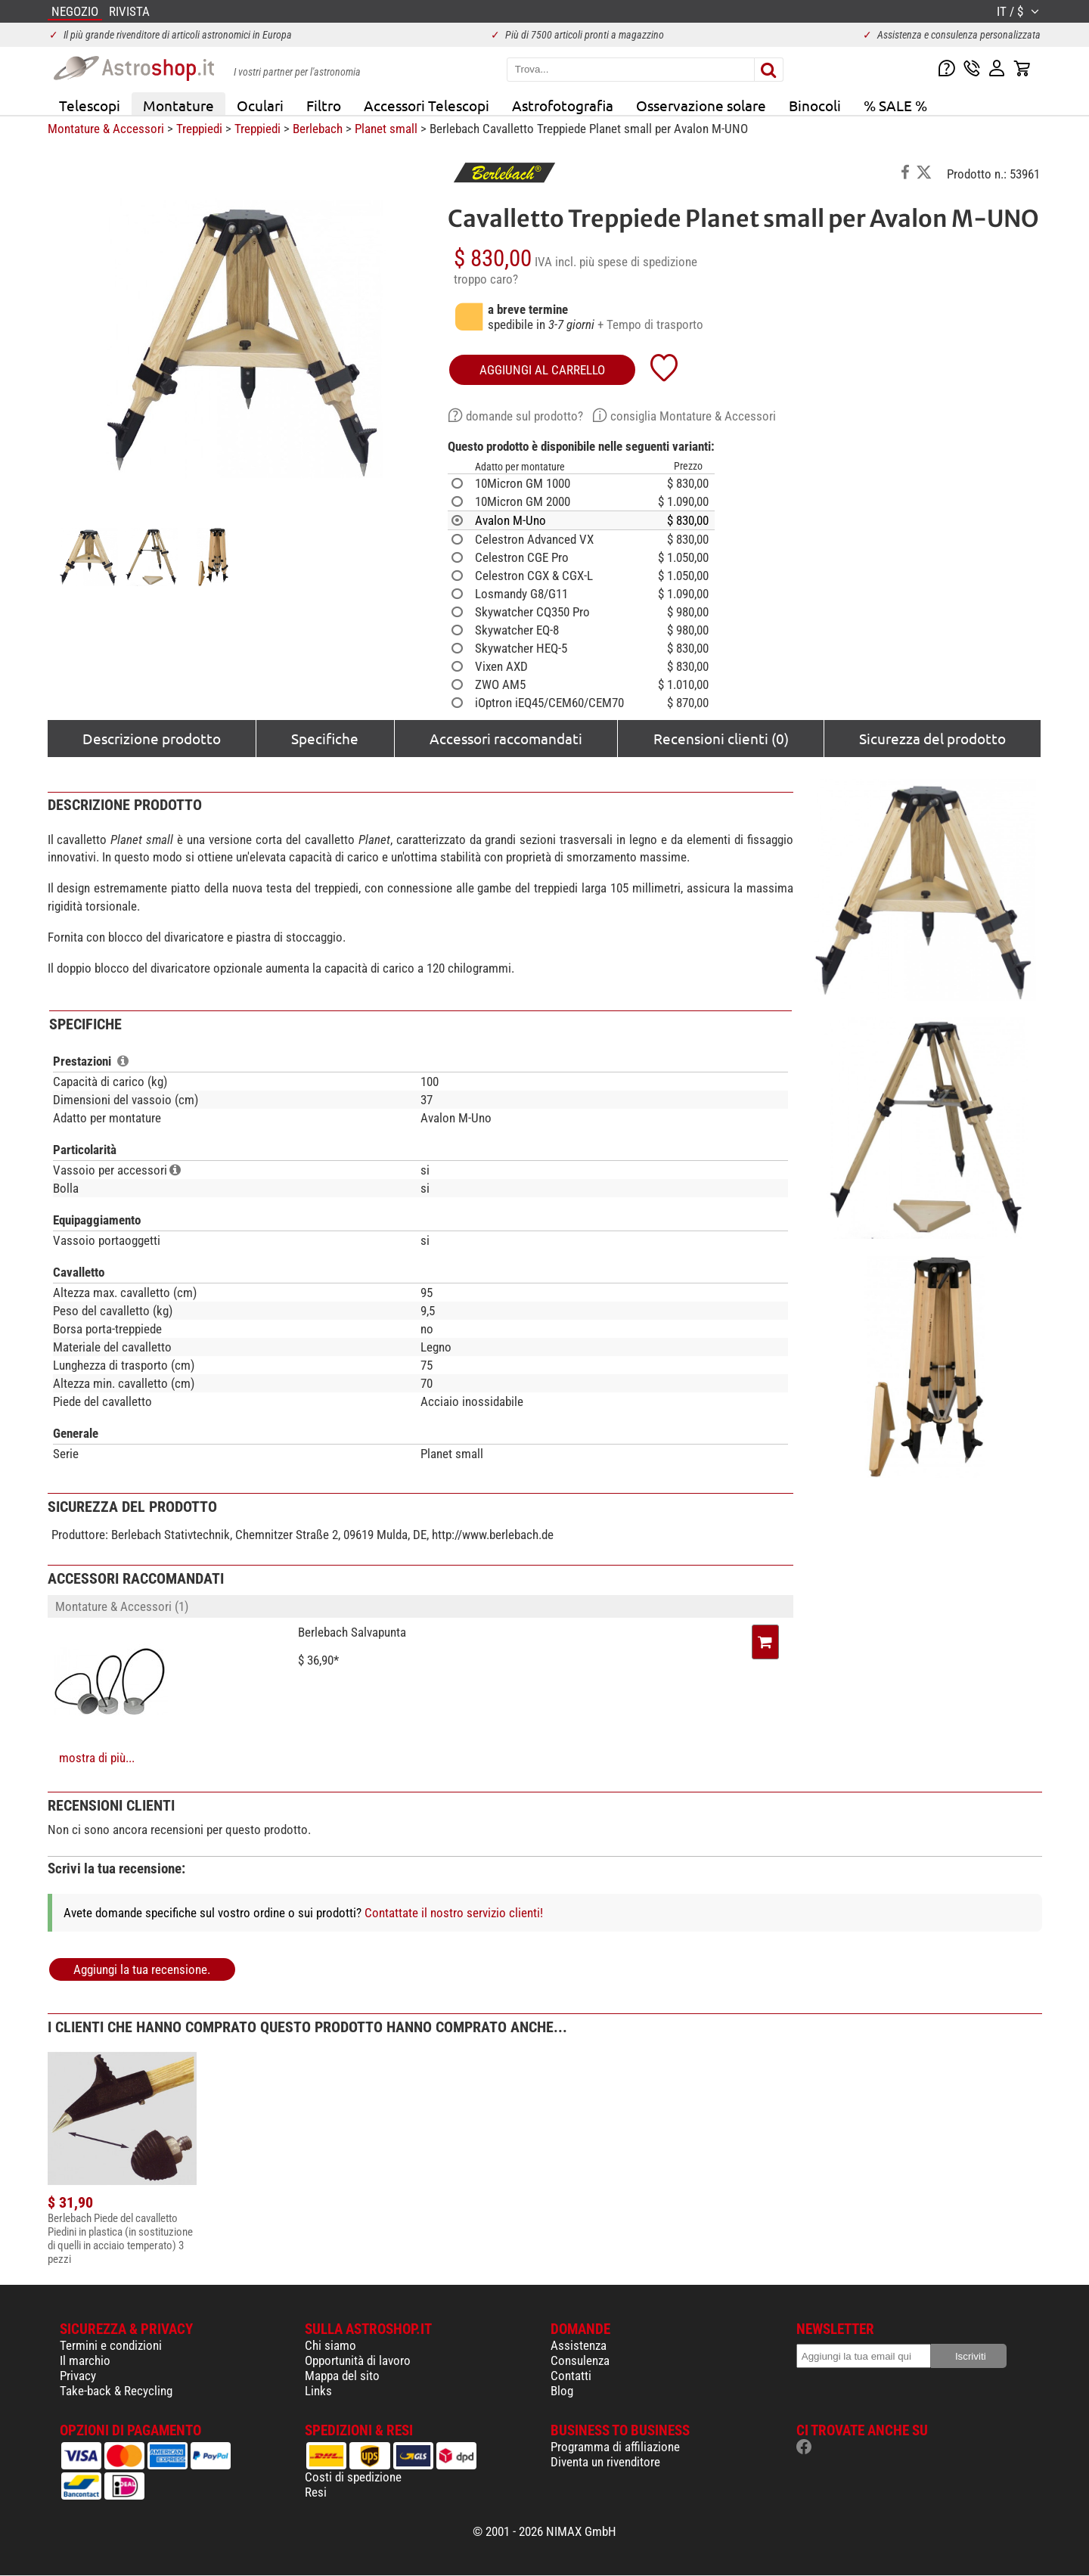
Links (318, 2390)
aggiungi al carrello (542, 369)
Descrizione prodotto (151, 738)
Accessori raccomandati (506, 738)
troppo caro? (486, 279)
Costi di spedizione (353, 2476)
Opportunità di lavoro (358, 2360)
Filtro (323, 105)
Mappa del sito (342, 2375)
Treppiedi (199, 128)
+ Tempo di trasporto (650, 324)
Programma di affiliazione (615, 2446)
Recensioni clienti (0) (721, 738)
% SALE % (895, 105)
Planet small (386, 128)
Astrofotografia (562, 105)
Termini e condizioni (111, 2345)
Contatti (571, 2375)
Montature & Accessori (106, 128)
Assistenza (579, 2345)
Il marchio (85, 2360)
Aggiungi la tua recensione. (141, 1969)
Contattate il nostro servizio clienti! (454, 1912)
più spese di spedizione (638, 261)
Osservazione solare (701, 105)
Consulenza (580, 2360)
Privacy (78, 2375)
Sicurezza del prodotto (932, 738)
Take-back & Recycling (116, 2390)
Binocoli (815, 105)
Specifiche (324, 738)
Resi (316, 2492)
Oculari (260, 105)
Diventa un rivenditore (605, 2461)
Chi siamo (330, 2345)
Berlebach (318, 128)
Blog (562, 2390)
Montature (178, 105)
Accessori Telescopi (426, 105)
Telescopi (89, 105)
